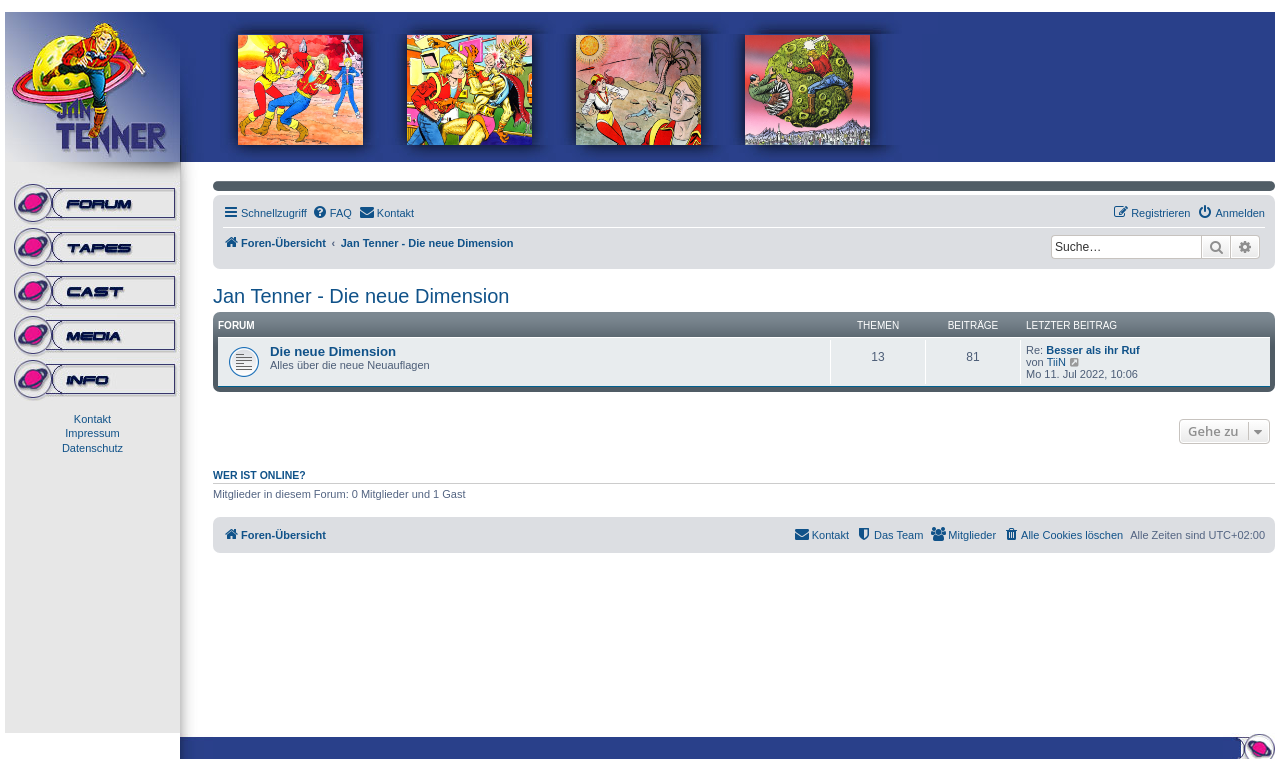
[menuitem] (332, 213)
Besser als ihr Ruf (1093, 350)
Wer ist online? (259, 475)
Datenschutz (92, 448)
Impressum (92, 433)
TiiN (1056, 362)
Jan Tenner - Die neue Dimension (361, 296)
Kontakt (92, 419)
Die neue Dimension (333, 351)
